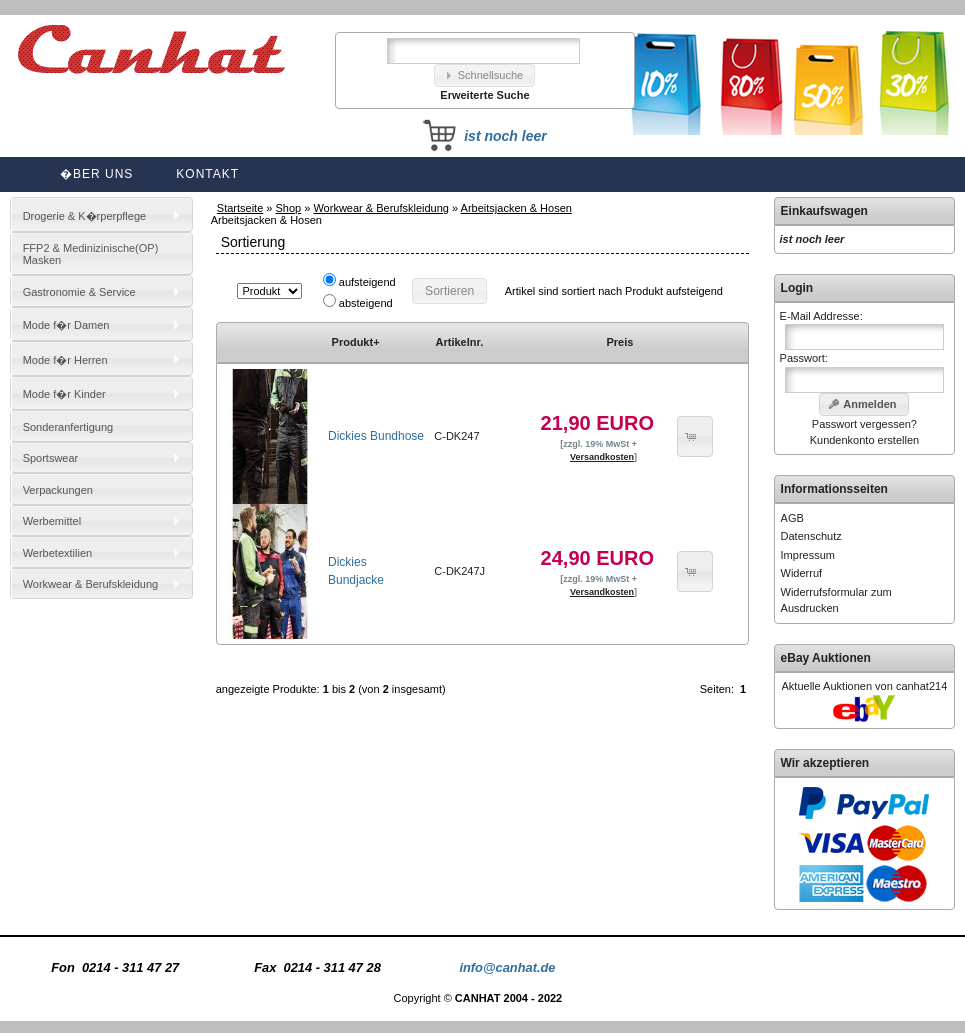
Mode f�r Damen (66, 325)
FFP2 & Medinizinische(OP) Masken (91, 254)
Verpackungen (58, 490)
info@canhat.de (507, 967)
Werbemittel (52, 521)
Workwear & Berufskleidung (381, 208)
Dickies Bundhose (376, 436)
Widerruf (802, 573)
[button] (485, 75)
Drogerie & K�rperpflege (85, 216)
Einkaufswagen (824, 211)
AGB (792, 518)
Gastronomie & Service (79, 292)
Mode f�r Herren (65, 360)
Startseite (240, 208)
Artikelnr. (460, 342)
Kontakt (207, 174)
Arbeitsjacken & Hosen (516, 208)
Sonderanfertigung (68, 427)
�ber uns (96, 174)
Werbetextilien (58, 553)
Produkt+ (356, 342)
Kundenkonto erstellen (864, 440)
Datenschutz (811, 536)
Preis (619, 342)
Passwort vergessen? (864, 424)
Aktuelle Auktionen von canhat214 (865, 686)
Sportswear (51, 458)
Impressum (808, 555)
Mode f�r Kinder (64, 394)
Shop (289, 208)
